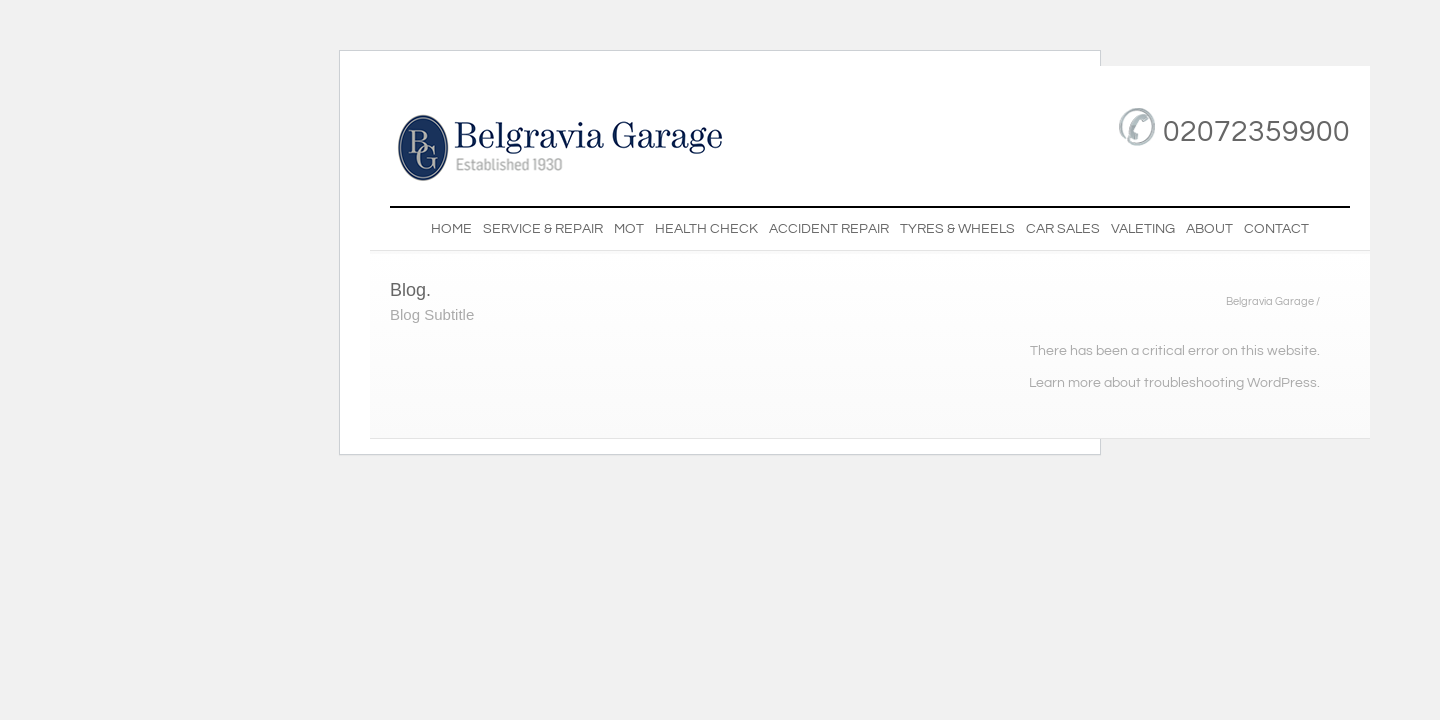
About (1209, 229)
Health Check (706, 229)
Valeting (1143, 229)
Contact (1276, 229)
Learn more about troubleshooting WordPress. (1174, 383)
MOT (629, 229)
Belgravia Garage (1270, 302)
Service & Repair (543, 229)
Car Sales (1063, 229)
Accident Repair (829, 229)
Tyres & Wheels (957, 229)
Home (451, 229)
